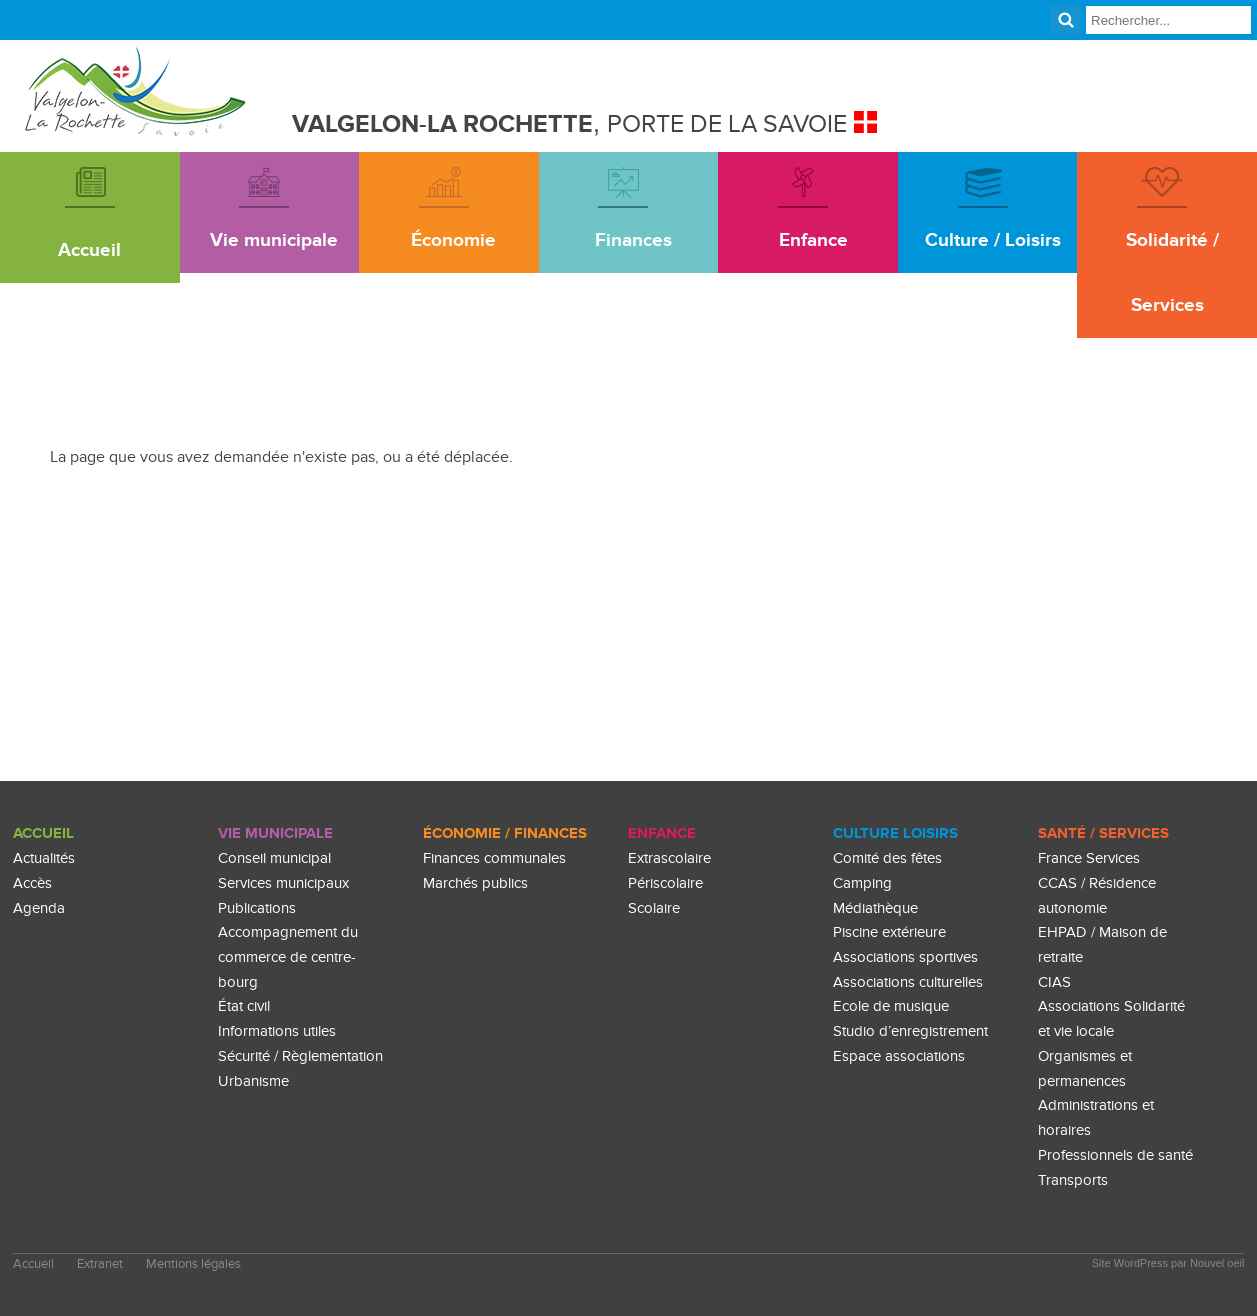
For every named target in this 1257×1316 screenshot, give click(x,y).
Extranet (100, 1264)
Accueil (43, 833)
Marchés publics (475, 883)
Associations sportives (905, 957)
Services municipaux (283, 883)
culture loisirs (895, 833)
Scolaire (654, 908)
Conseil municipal (274, 858)
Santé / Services (1103, 833)
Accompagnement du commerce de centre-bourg (288, 957)
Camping (862, 883)
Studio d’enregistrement (910, 1031)
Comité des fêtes (887, 858)
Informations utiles (277, 1031)
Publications (257, 908)
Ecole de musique (891, 1006)
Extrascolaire (669, 858)
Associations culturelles (908, 982)
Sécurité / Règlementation (300, 1056)
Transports (1073, 1180)
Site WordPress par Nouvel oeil (1168, 1263)
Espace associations (899, 1056)
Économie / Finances (505, 833)
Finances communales (494, 858)
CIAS (1054, 982)
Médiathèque (875, 908)
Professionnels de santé (1115, 1155)
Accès (32, 883)
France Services (1089, 858)
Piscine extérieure (889, 932)
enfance (662, 833)
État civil (244, 1006)
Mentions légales (193, 1264)
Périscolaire (665, 883)
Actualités (44, 858)
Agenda (39, 908)
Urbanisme (253, 1081)
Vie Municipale (275, 833)
